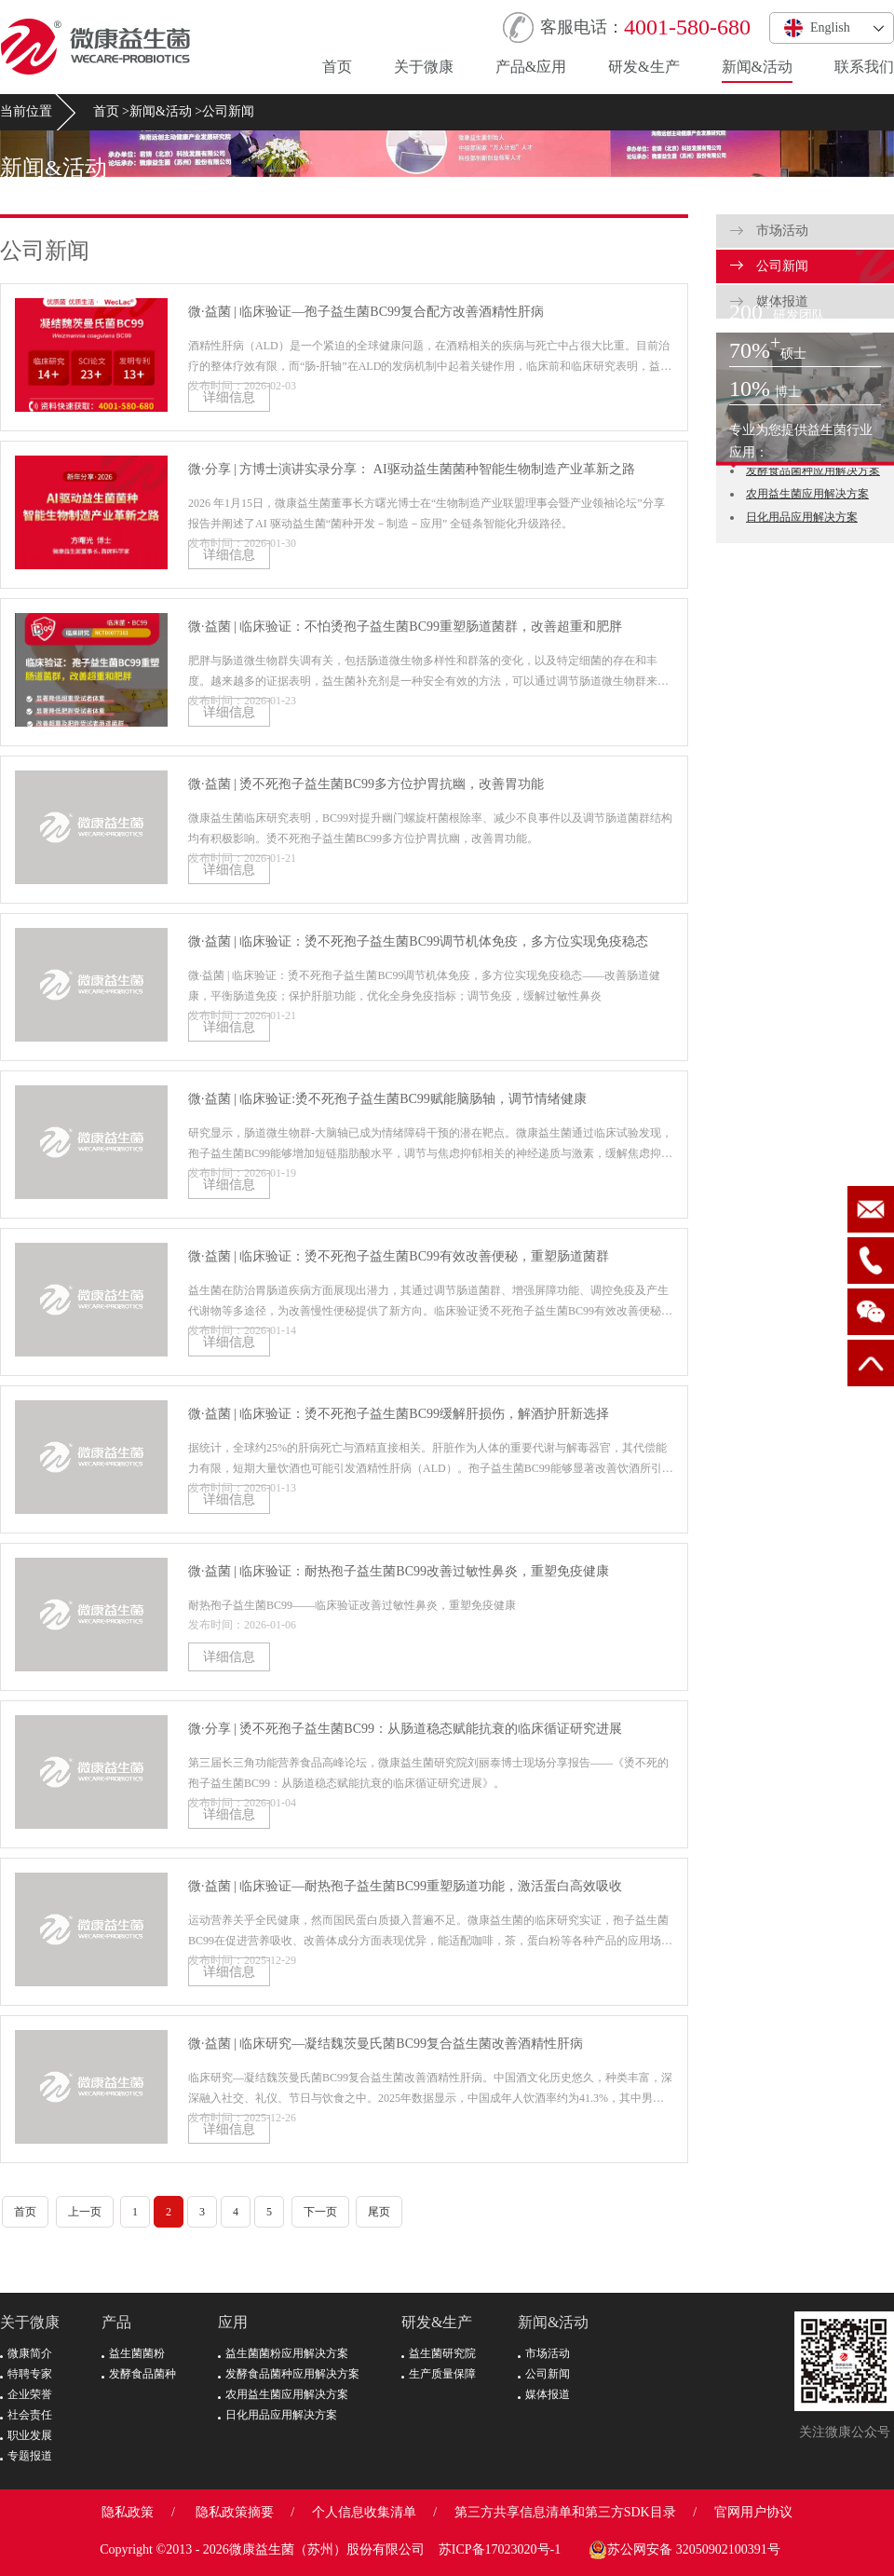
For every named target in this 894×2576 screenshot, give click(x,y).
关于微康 (424, 67)
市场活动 (769, 231)
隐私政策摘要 (235, 2512)
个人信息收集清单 (364, 2512)
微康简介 (26, 2353)
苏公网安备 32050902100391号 (684, 2550)
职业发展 (26, 2435)
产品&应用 (530, 67)
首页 (337, 67)
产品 (116, 2322)
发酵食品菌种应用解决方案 (813, 470)
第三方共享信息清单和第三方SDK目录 (565, 2512)
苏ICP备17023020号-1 (500, 2549)
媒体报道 (544, 2394)
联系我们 (864, 67)
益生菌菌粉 (133, 2353)
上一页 (85, 2211)
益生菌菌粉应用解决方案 (283, 2353)
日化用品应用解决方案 (802, 517)
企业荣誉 (26, 2394)
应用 (233, 2322)
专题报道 (26, 2455)
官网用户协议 (753, 2512)
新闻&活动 (757, 67)
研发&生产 (643, 67)
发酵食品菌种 (139, 2373)
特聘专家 (26, 2373)
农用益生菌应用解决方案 (807, 493)
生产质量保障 (438, 2373)
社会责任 (26, 2414)
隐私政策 (128, 2512)
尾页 (379, 2211)
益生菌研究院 (438, 2353)
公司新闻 (228, 111)
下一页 (320, 2211)
